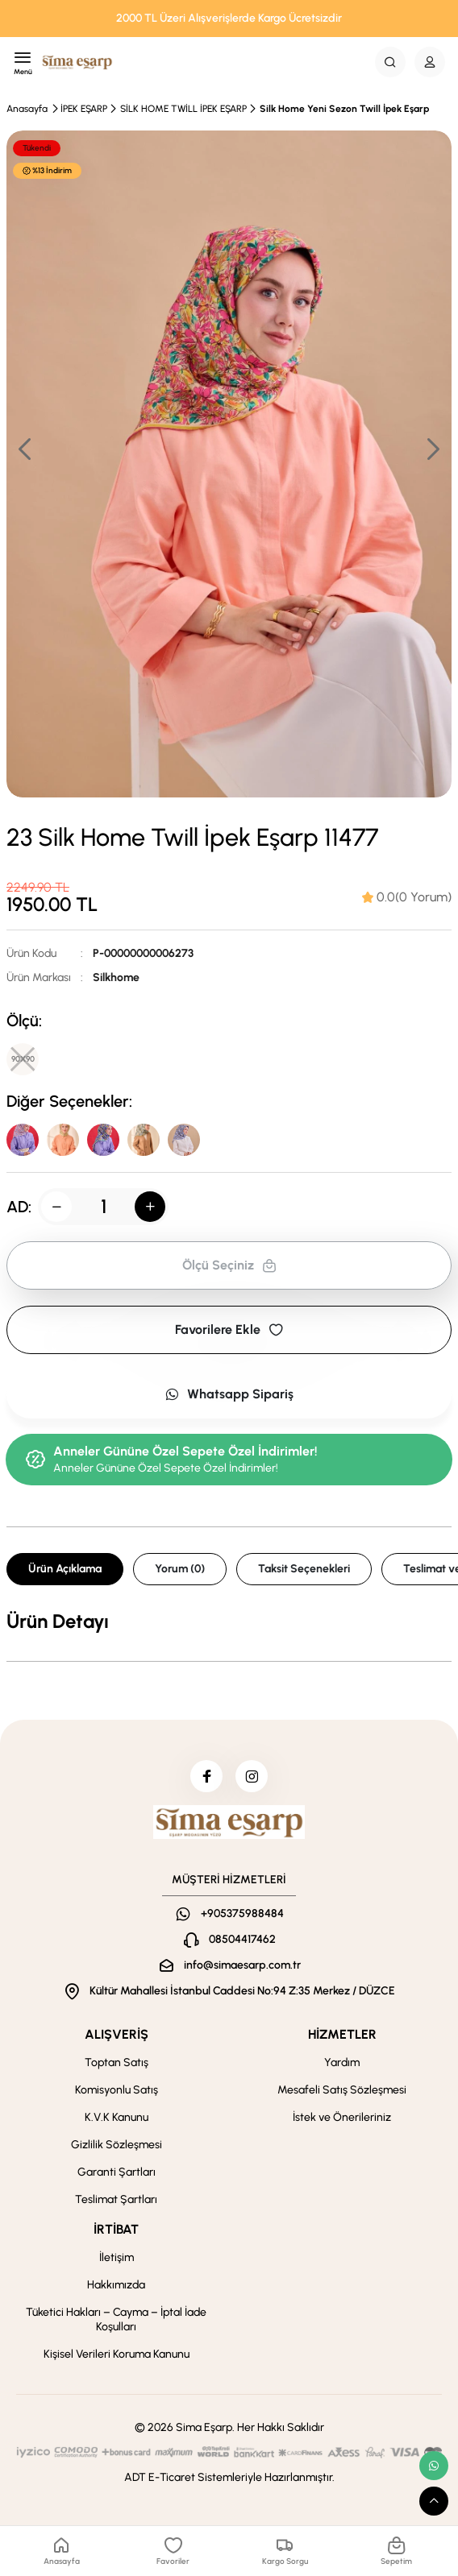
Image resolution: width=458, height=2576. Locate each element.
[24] (103, 1140)
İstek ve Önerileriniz (342, 2117)
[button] (432, 448)
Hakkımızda (116, 2285)
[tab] (407, 897)
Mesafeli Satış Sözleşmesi (341, 2090)
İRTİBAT (116, 2229)
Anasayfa (27, 108)
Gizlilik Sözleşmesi (116, 2144)
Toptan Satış (116, 2062)
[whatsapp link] (433, 2465)
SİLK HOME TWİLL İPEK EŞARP (183, 108)
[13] (143, 1140)
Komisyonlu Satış (116, 2090)
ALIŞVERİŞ (116, 2034)
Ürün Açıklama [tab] (65, 1569)
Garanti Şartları (116, 2172)
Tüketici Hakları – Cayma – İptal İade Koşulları (116, 2319)
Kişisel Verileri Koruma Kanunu (116, 2354)
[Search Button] (390, 62)
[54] (184, 1140)
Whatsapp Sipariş (229, 1394)
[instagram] (251, 1776)
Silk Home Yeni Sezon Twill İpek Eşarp (344, 108)
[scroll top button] (433, 2501)
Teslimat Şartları (116, 2199)
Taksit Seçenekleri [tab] (304, 1569)
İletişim (116, 2257)
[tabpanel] (229, 1621)
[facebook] (206, 1776)
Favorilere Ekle (229, 1329)
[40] (22, 1140)
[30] (63, 1140)
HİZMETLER (342, 2034)
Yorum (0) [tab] (180, 1569)
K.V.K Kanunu (116, 2117)
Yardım (342, 2062)
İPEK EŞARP (83, 108)
